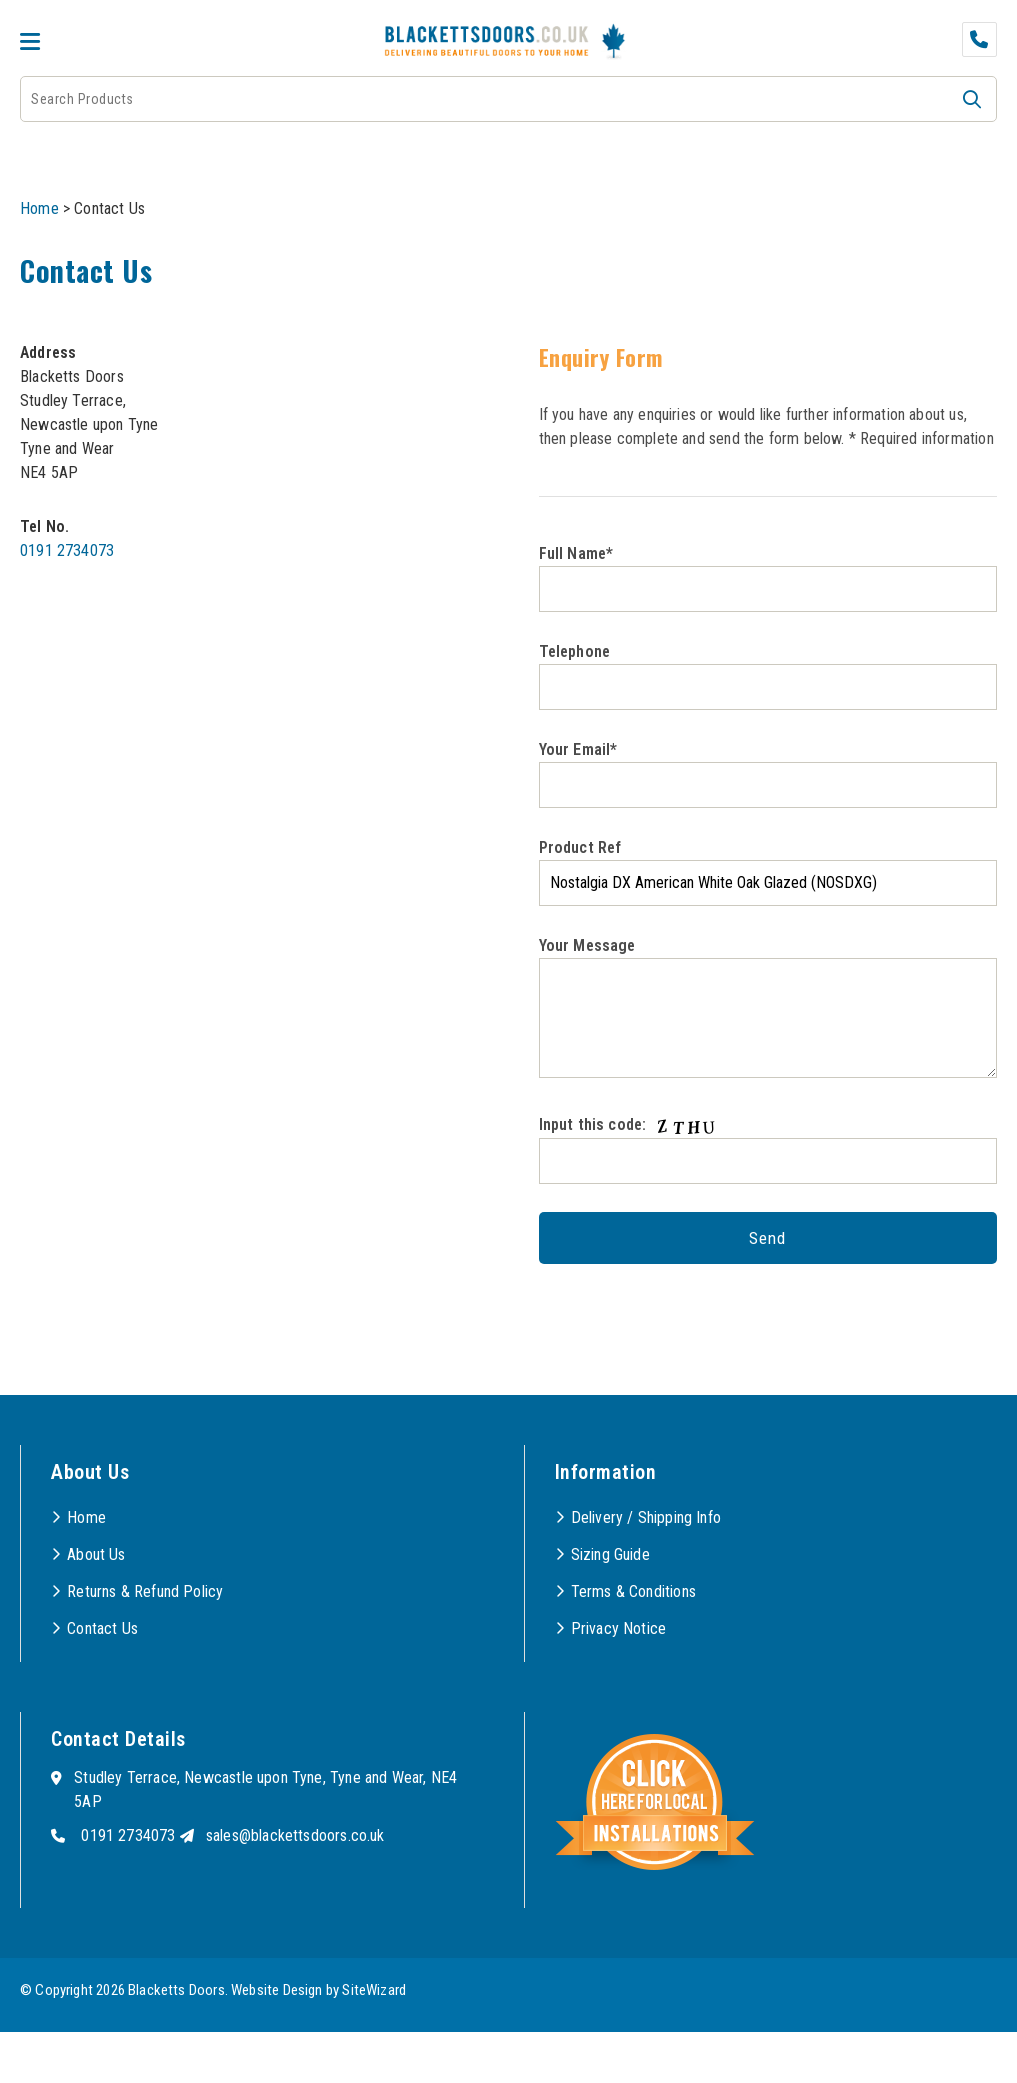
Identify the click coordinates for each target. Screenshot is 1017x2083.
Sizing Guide (610, 1554)
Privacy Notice (619, 1628)
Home (39, 208)
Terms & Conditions (633, 1591)
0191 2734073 (67, 550)
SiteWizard (374, 1990)
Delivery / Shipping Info (646, 1517)
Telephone (768, 676)
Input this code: (768, 1149)
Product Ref (768, 872)
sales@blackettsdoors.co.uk (295, 1835)
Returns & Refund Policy (145, 1591)
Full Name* (768, 578)
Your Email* (768, 774)
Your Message (768, 1007)
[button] (972, 99)
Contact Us (102, 1628)
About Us (96, 1554)
